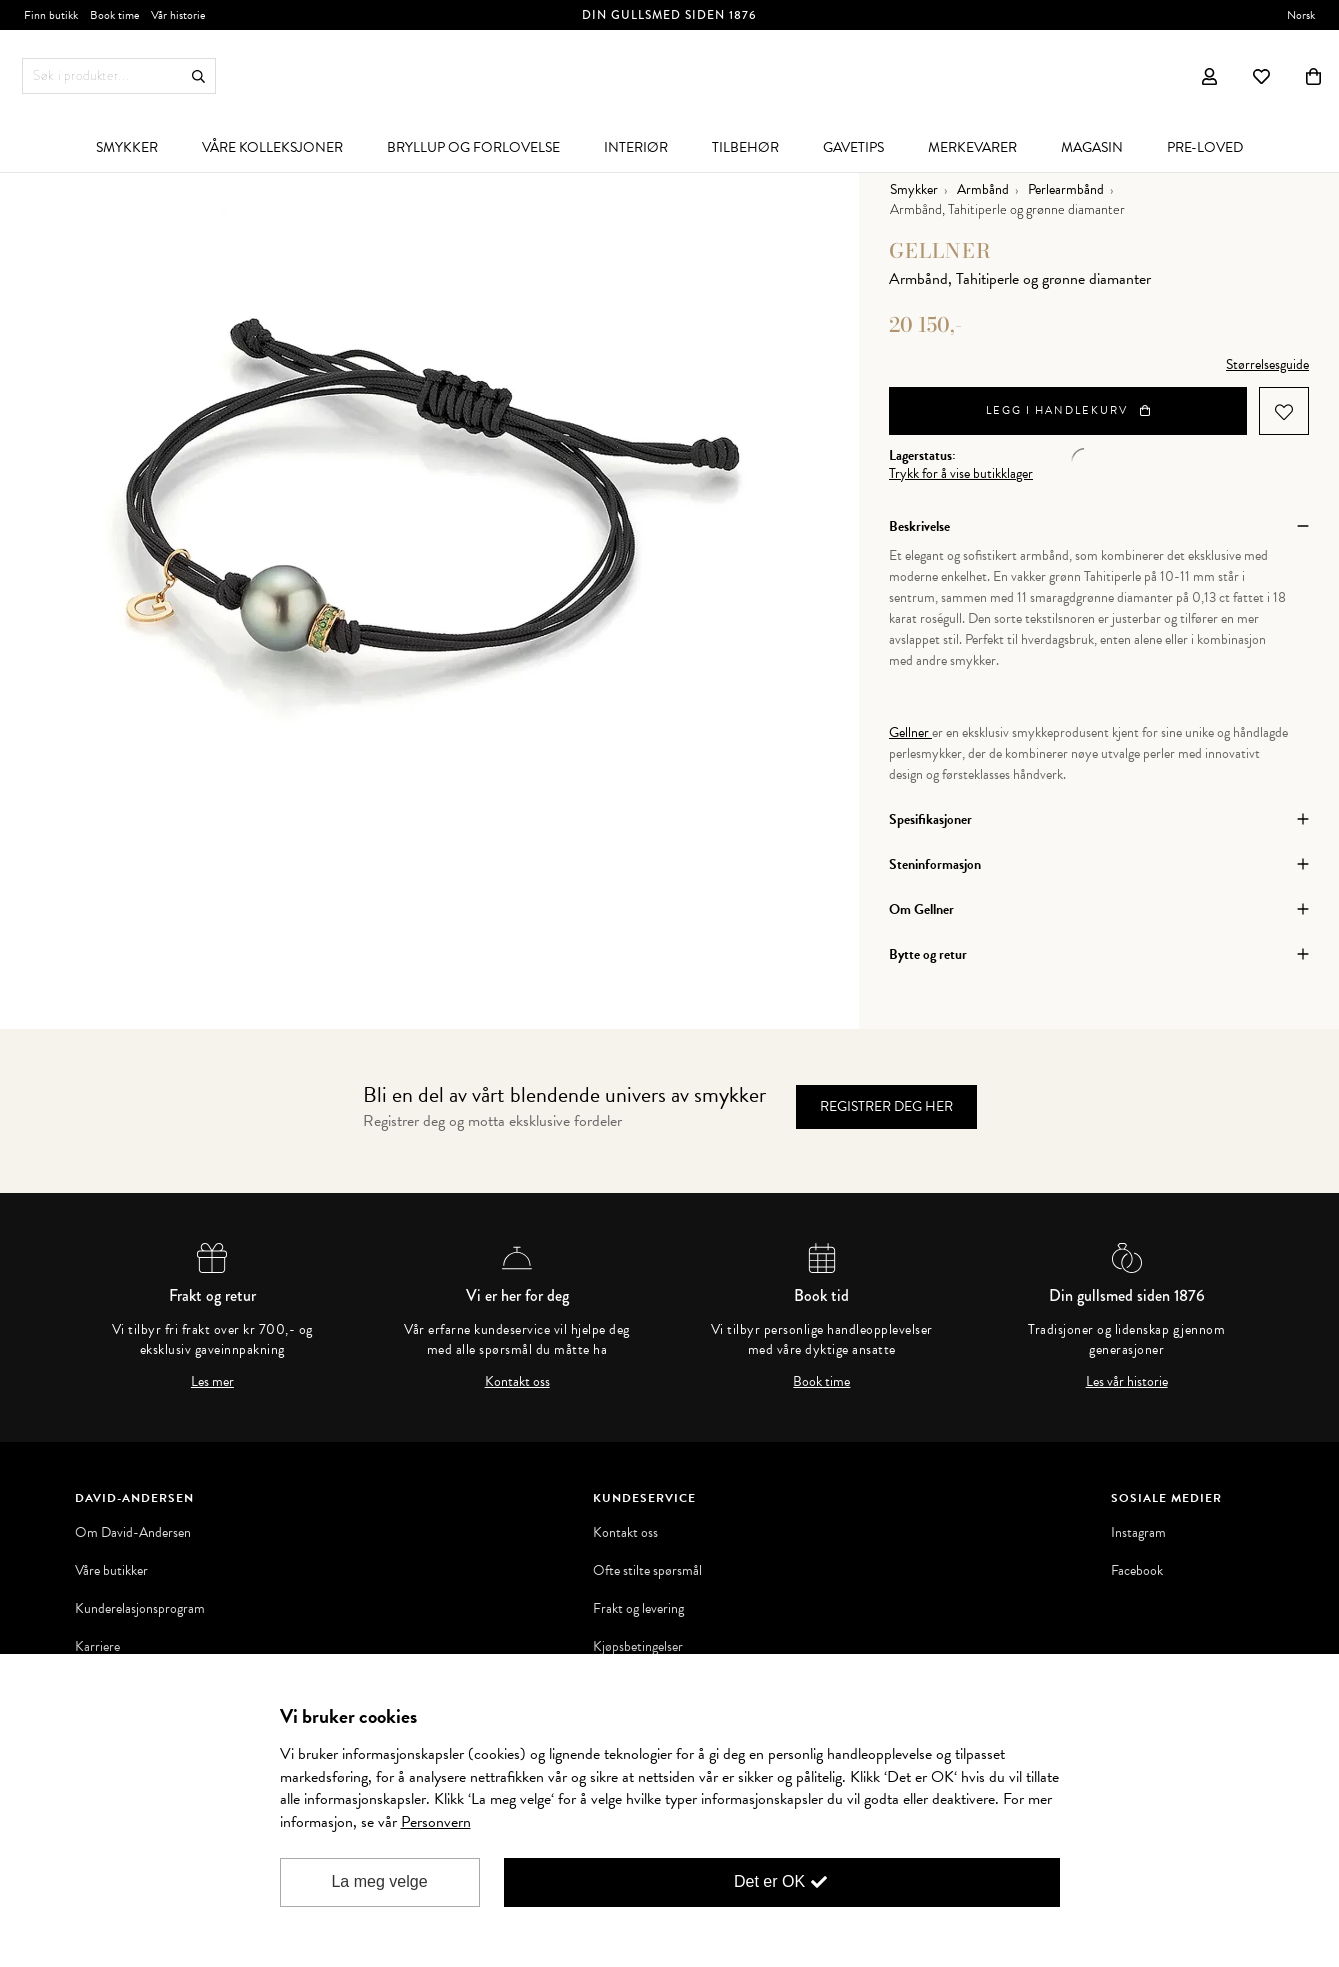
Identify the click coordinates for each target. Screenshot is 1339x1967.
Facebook (1137, 1571)
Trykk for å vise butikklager (961, 474)
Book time (821, 1382)
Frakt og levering (638, 1609)
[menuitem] (127, 147)
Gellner (940, 250)
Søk (198, 76)
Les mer (212, 1382)
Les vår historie (1127, 1382)
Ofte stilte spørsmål (647, 1571)
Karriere (97, 1647)
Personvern (436, 1822)
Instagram (1138, 1533)
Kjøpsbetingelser (638, 1647)
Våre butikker (111, 1571)
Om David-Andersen (133, 1533)
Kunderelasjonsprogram (140, 1609)
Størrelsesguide (1267, 364)
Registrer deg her (886, 1106)
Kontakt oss (517, 1382)
